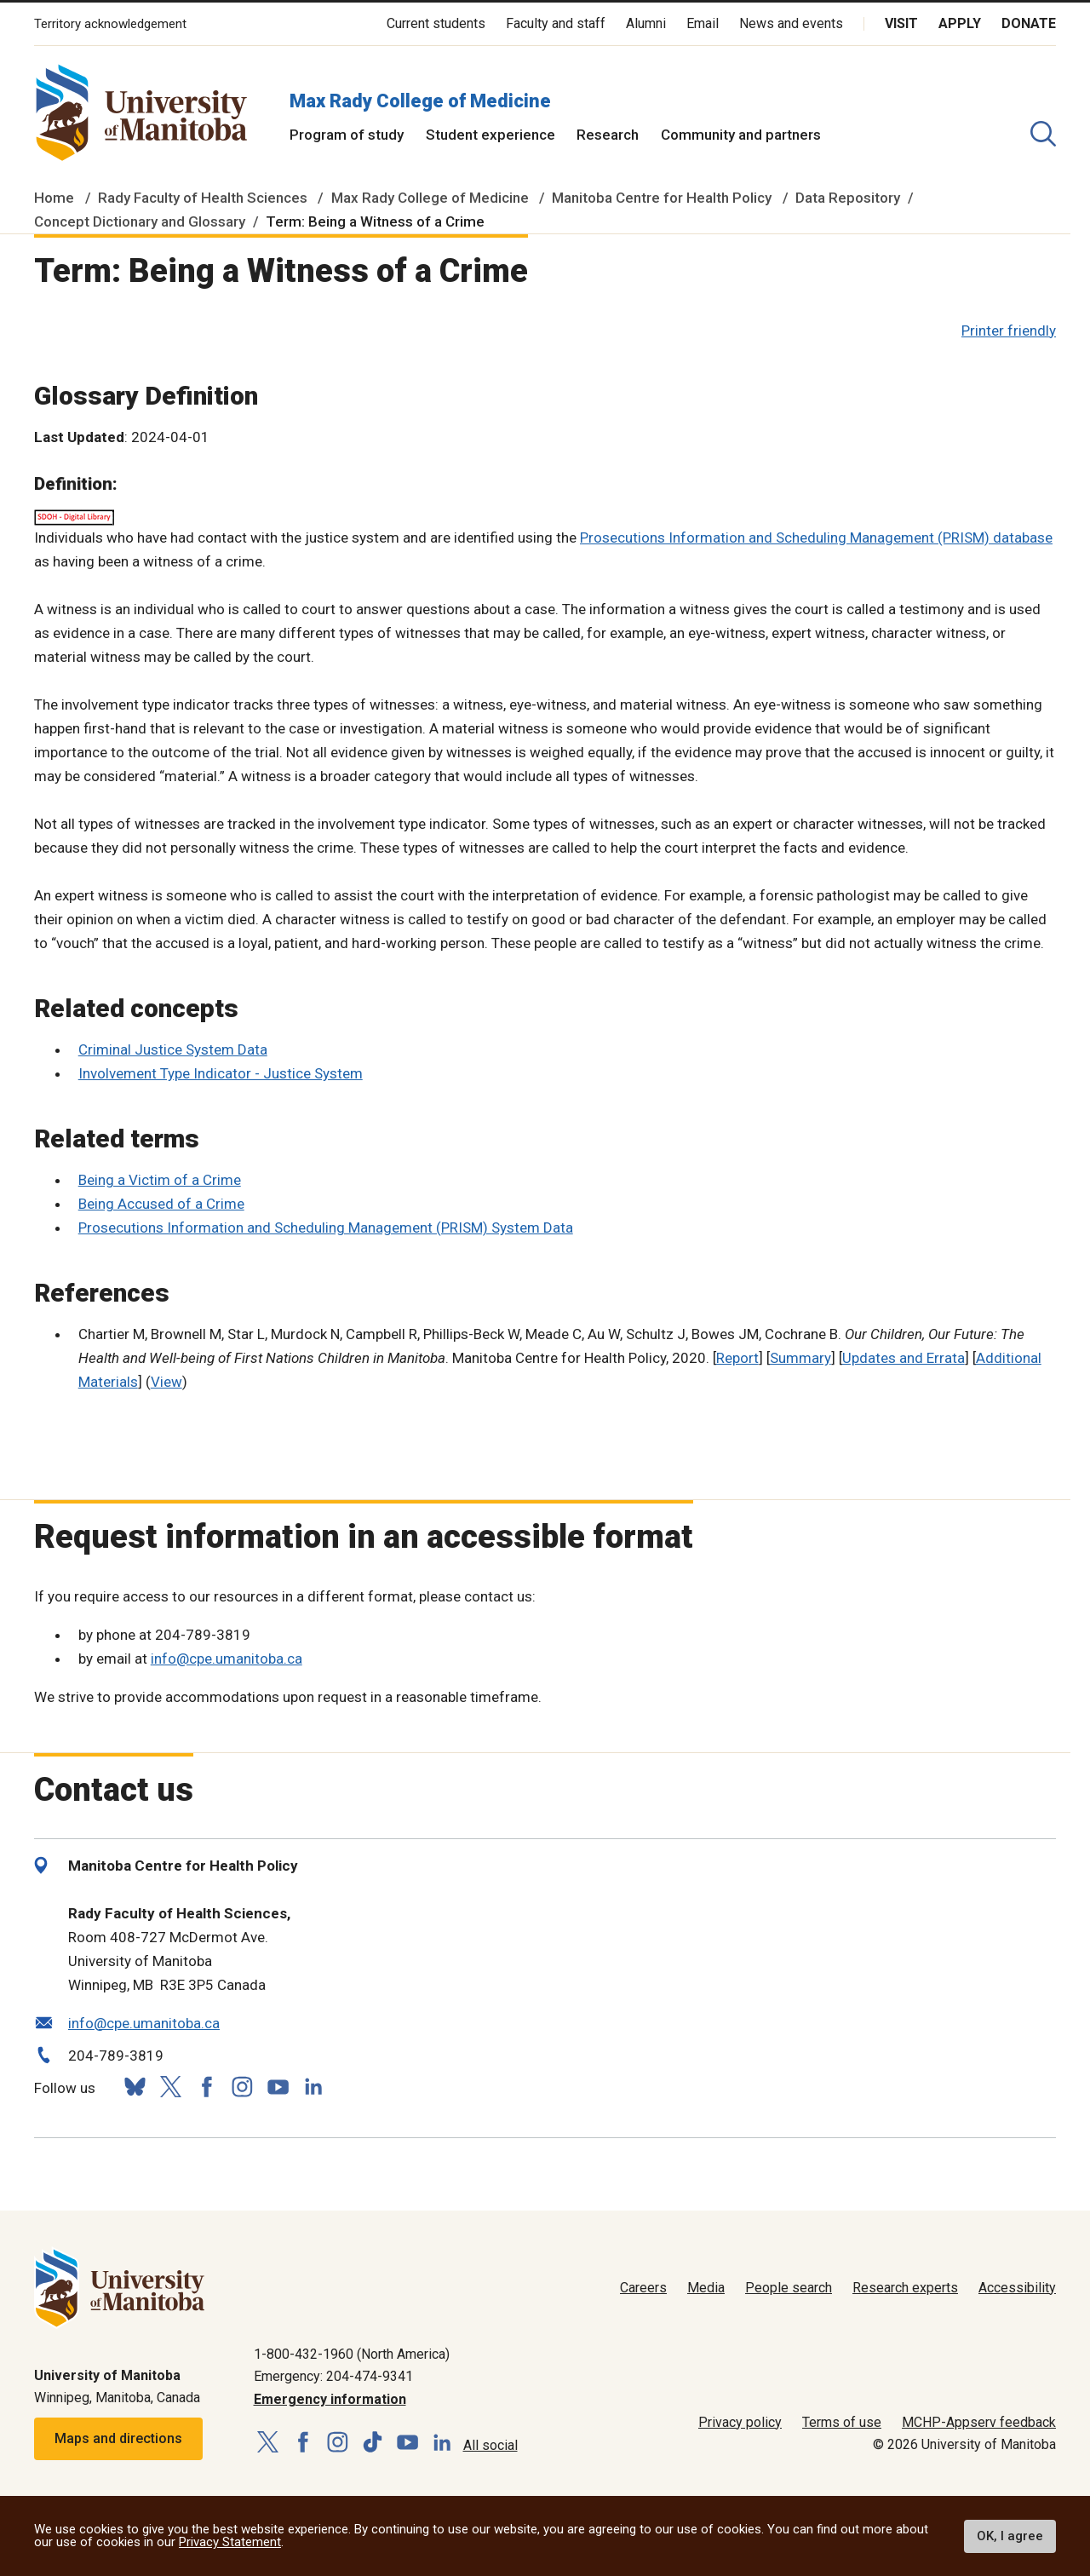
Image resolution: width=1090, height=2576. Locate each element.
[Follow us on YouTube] (277, 2085)
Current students (436, 23)
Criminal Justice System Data (172, 1049)
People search (788, 2288)
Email (702, 23)
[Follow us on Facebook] (206, 2087)
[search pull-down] (1043, 134)
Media (706, 2288)
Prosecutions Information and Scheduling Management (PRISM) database (816, 537)
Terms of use (841, 2422)
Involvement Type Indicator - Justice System (220, 1073)
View (166, 1381)
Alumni (646, 23)
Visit (901, 23)
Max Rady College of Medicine (420, 101)
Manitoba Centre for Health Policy (662, 197)
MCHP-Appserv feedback (979, 2422)
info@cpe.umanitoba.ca (226, 1658)
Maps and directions (118, 2438)
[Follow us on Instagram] (241, 2087)
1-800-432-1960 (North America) (352, 2354)
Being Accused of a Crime (161, 1203)
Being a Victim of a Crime (159, 1179)
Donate (1028, 23)
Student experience (490, 134)
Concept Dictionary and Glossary (139, 221)
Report (737, 1357)
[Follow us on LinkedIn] (313, 2085)
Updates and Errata (903, 1357)
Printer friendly (1008, 330)
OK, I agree (1010, 2536)
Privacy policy (740, 2422)
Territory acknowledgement (110, 24)
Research (608, 134)
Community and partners (741, 134)
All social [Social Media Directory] (490, 2445)
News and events (791, 23)
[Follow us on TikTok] (373, 2442)
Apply (959, 23)
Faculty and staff (555, 23)
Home (54, 197)
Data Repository (847, 197)
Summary (800, 1357)
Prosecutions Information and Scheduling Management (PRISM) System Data (325, 1227)
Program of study (347, 134)
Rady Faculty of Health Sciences (202, 197)
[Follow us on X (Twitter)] (170, 2087)
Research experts (905, 2288)
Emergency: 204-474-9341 (333, 2376)
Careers (643, 2288)
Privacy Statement (230, 2542)
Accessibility (1017, 2288)
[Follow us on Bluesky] (134, 2087)
